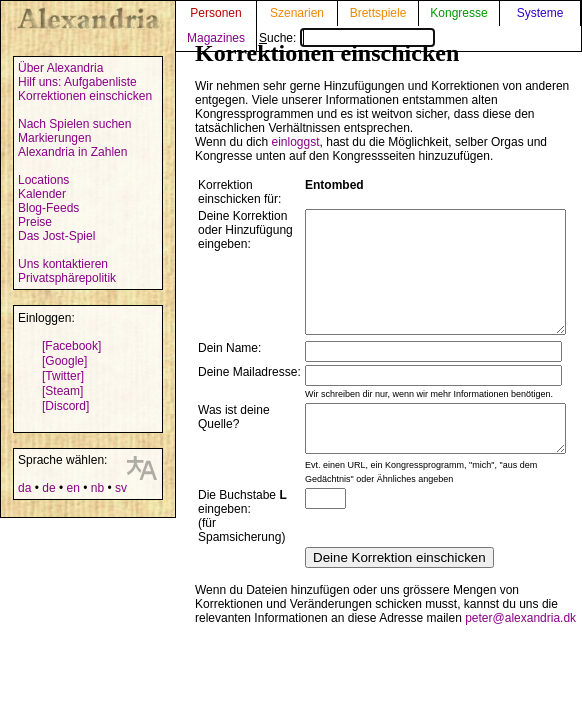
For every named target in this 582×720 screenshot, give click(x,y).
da (24, 488)
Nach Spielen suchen (74, 124)
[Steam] (62, 391)
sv (121, 488)
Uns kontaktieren (63, 264)
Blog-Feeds (48, 208)
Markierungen (54, 138)
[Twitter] (63, 376)
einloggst (296, 142)
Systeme (540, 13)
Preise (35, 222)
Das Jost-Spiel (56, 236)
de (48, 488)
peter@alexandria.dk (520, 651)
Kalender (42, 194)
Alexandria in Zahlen (72, 152)
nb (97, 488)
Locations (43, 180)
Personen (215, 13)
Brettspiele (378, 13)
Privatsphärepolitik (67, 278)
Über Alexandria (60, 68)
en (72, 488)
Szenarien (297, 13)
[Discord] (65, 406)
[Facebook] (71, 346)
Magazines (216, 38)
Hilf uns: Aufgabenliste (77, 82)
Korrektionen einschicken (85, 96)
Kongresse (458, 13)
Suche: (347, 38)
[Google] (64, 361)
